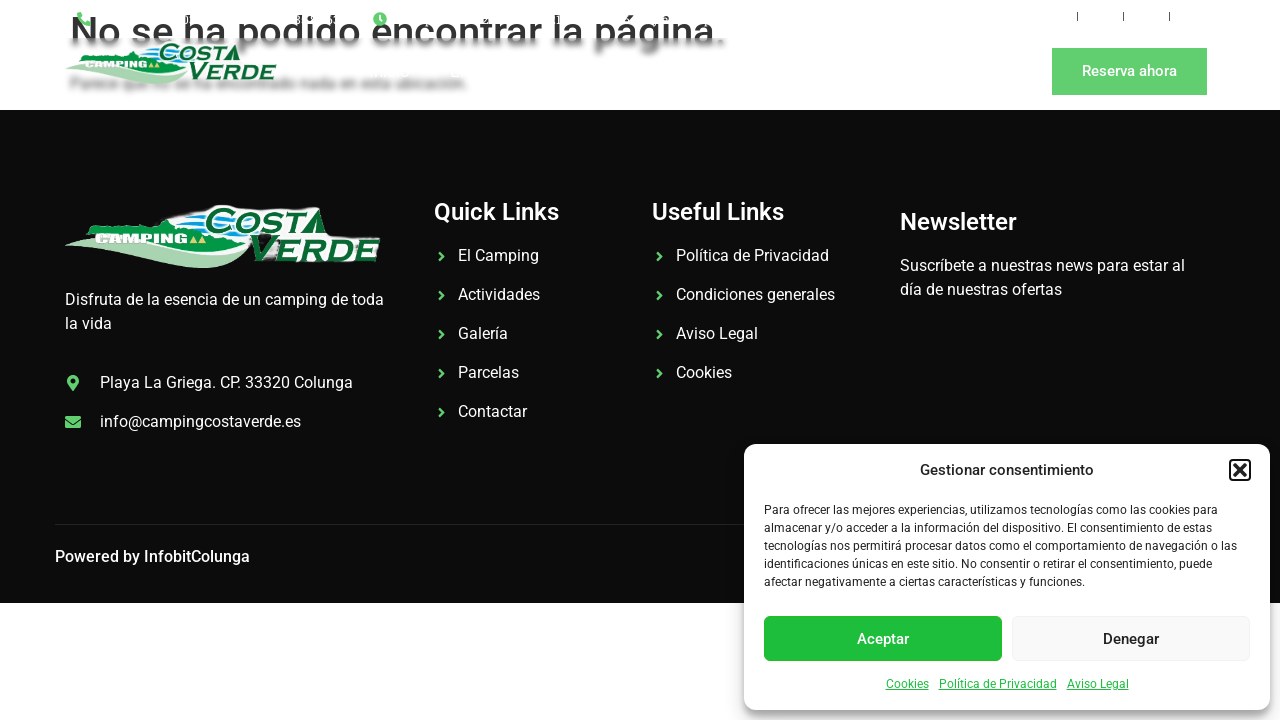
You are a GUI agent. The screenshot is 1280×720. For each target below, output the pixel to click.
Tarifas (695, 71)
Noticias (792, 71)
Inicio (389, 71)
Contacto (899, 71)
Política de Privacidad (998, 684)
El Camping (493, 71)
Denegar (1131, 639)
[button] (1240, 470)
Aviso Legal (1098, 684)
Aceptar (883, 639)
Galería (602, 71)
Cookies (907, 684)
